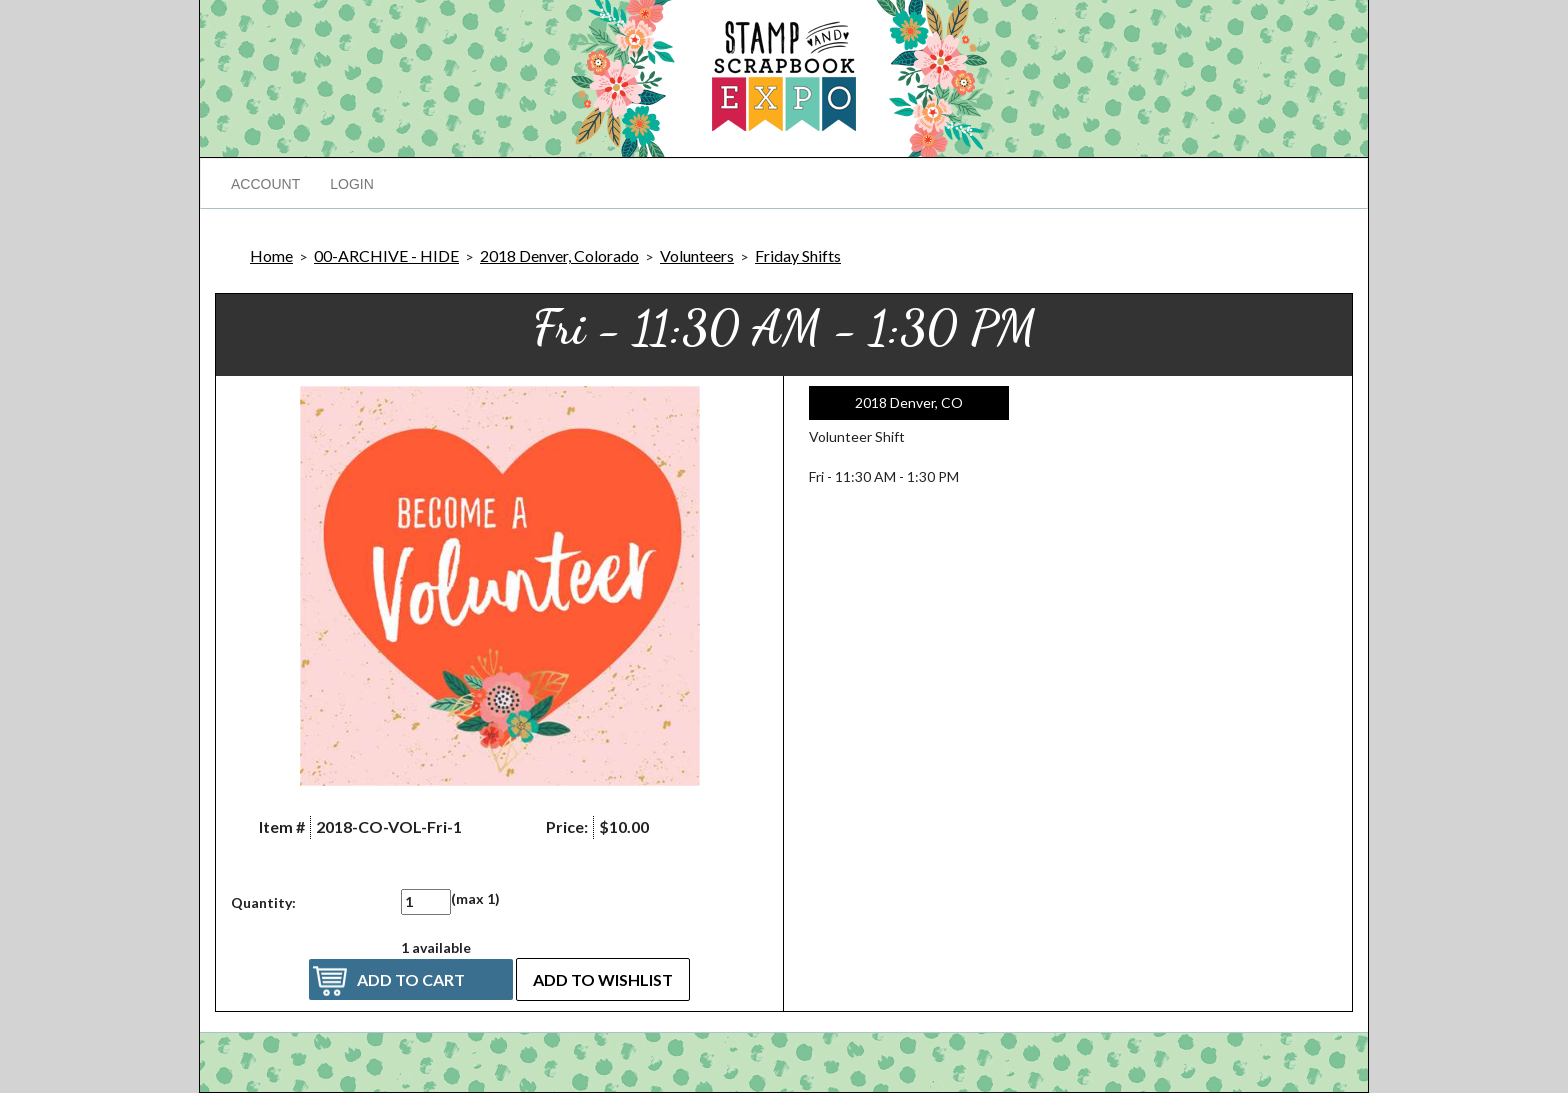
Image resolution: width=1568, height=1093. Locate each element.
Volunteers (697, 255)
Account (265, 184)
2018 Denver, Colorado (559, 255)
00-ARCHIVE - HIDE (386, 255)
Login (352, 184)
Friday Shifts (798, 255)
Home (271, 255)
